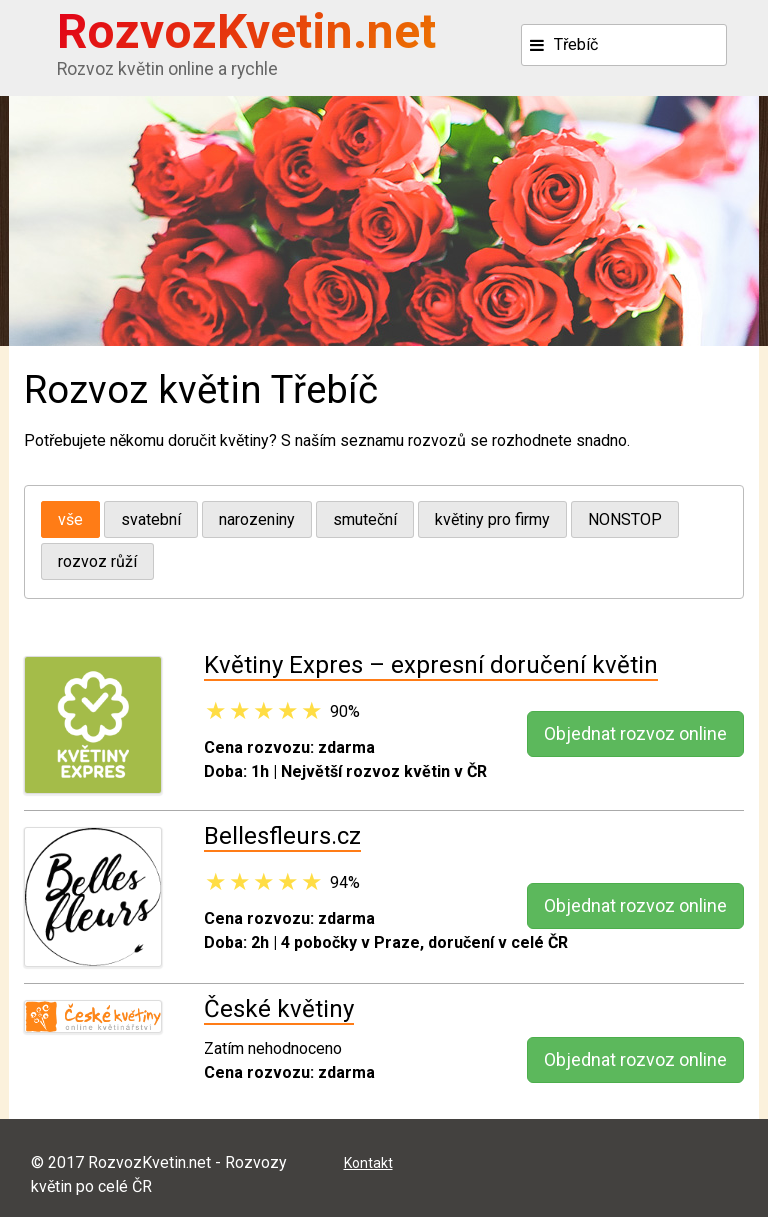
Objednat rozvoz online (635, 733)
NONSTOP (625, 519)
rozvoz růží (97, 561)
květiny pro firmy (492, 519)
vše (70, 519)
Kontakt (368, 1163)
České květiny (279, 1009)
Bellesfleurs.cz (282, 836)
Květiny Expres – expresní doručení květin (431, 665)
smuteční (365, 519)
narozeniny (257, 519)
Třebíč (576, 44)
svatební (151, 519)
